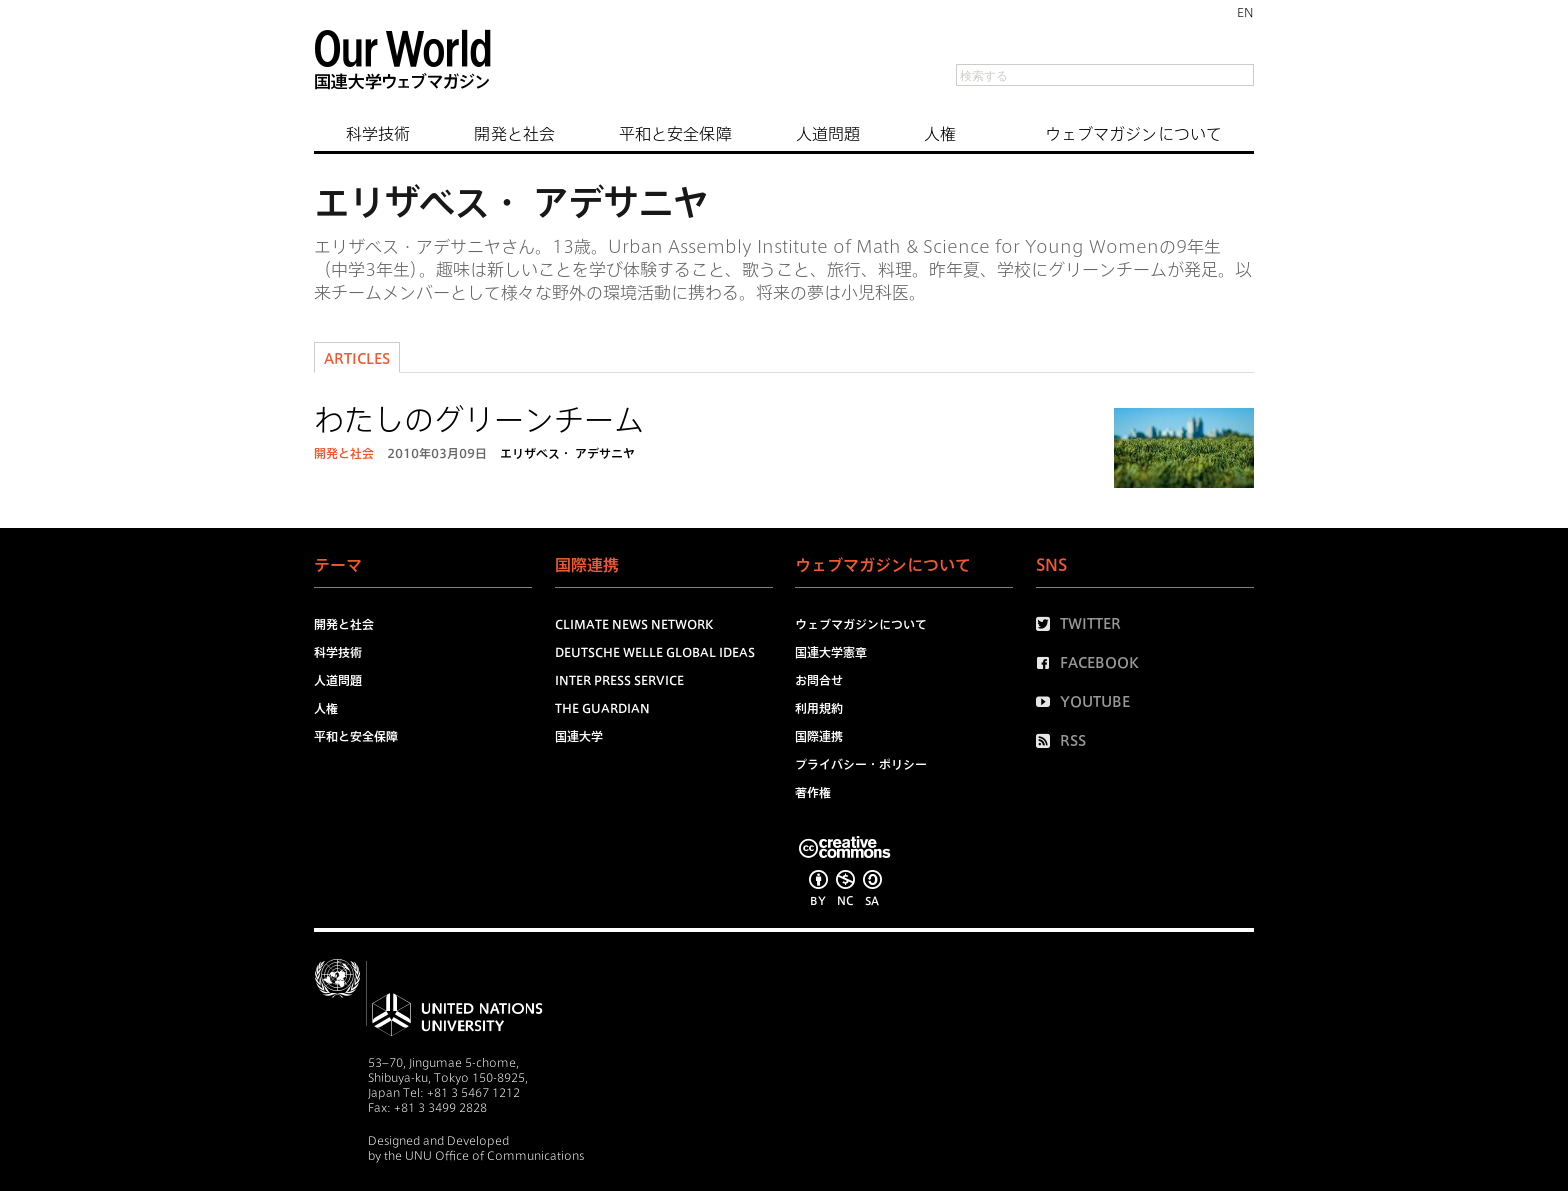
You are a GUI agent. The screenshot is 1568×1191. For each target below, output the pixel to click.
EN (1245, 12)
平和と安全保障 (675, 134)
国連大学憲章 (831, 652)
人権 (940, 134)
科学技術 (378, 134)
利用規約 (819, 708)
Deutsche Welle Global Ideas (655, 652)
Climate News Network (634, 624)
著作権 (813, 792)
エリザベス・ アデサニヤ (567, 453)
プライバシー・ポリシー (861, 764)
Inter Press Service (619, 680)
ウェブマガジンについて (1133, 134)
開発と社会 (514, 134)
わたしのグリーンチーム (479, 420)
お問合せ (819, 680)
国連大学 (579, 736)
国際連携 (819, 736)
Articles (357, 359)
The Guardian (602, 708)
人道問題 (828, 134)
